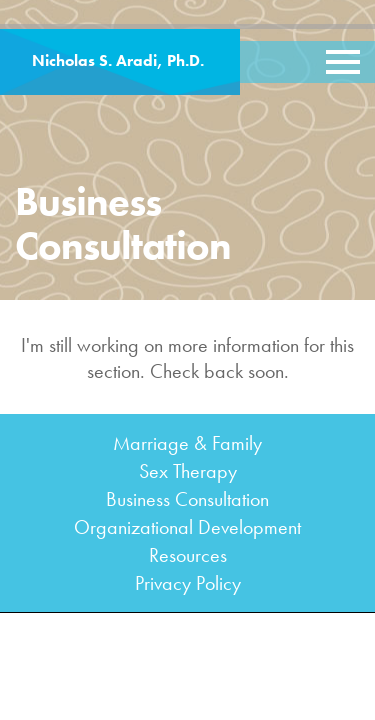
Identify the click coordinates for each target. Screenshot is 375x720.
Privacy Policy (188, 583)
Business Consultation (187, 499)
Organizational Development (187, 527)
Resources (188, 555)
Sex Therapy (188, 471)
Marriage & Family (187, 443)
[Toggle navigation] (343, 62)
